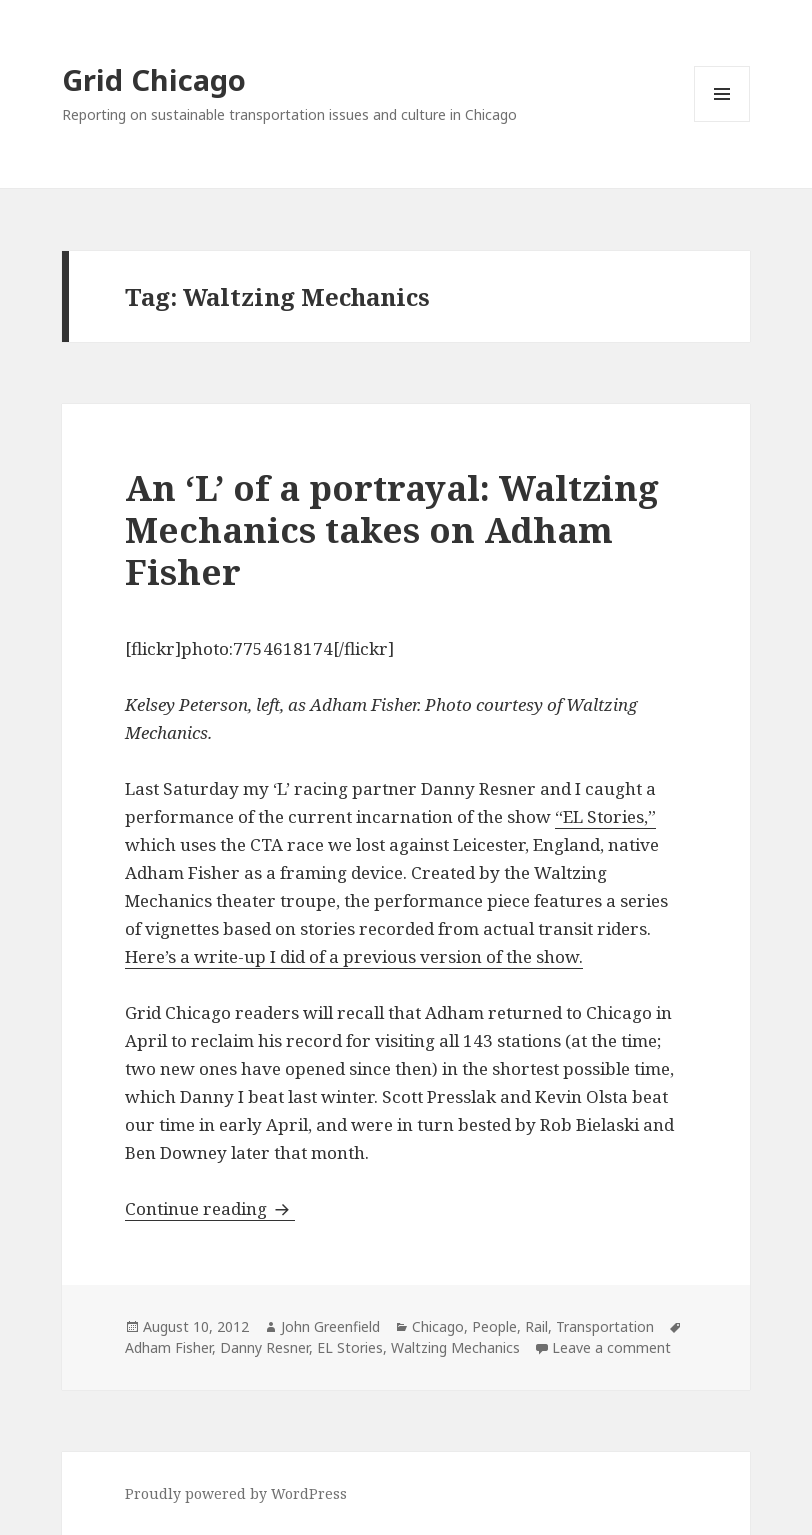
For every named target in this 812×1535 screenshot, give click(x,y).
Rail (536, 1326)
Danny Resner (264, 1347)
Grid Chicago (154, 79)
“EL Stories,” (605, 816)
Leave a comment (611, 1347)
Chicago (438, 1326)
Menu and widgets (722, 121)
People (494, 1326)
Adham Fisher (168, 1347)
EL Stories (350, 1347)
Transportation (605, 1326)
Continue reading (210, 1208)
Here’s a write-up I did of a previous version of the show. (354, 956)
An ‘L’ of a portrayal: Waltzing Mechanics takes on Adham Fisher (392, 529)
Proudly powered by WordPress (236, 1493)
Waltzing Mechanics (455, 1347)
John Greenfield (330, 1326)
